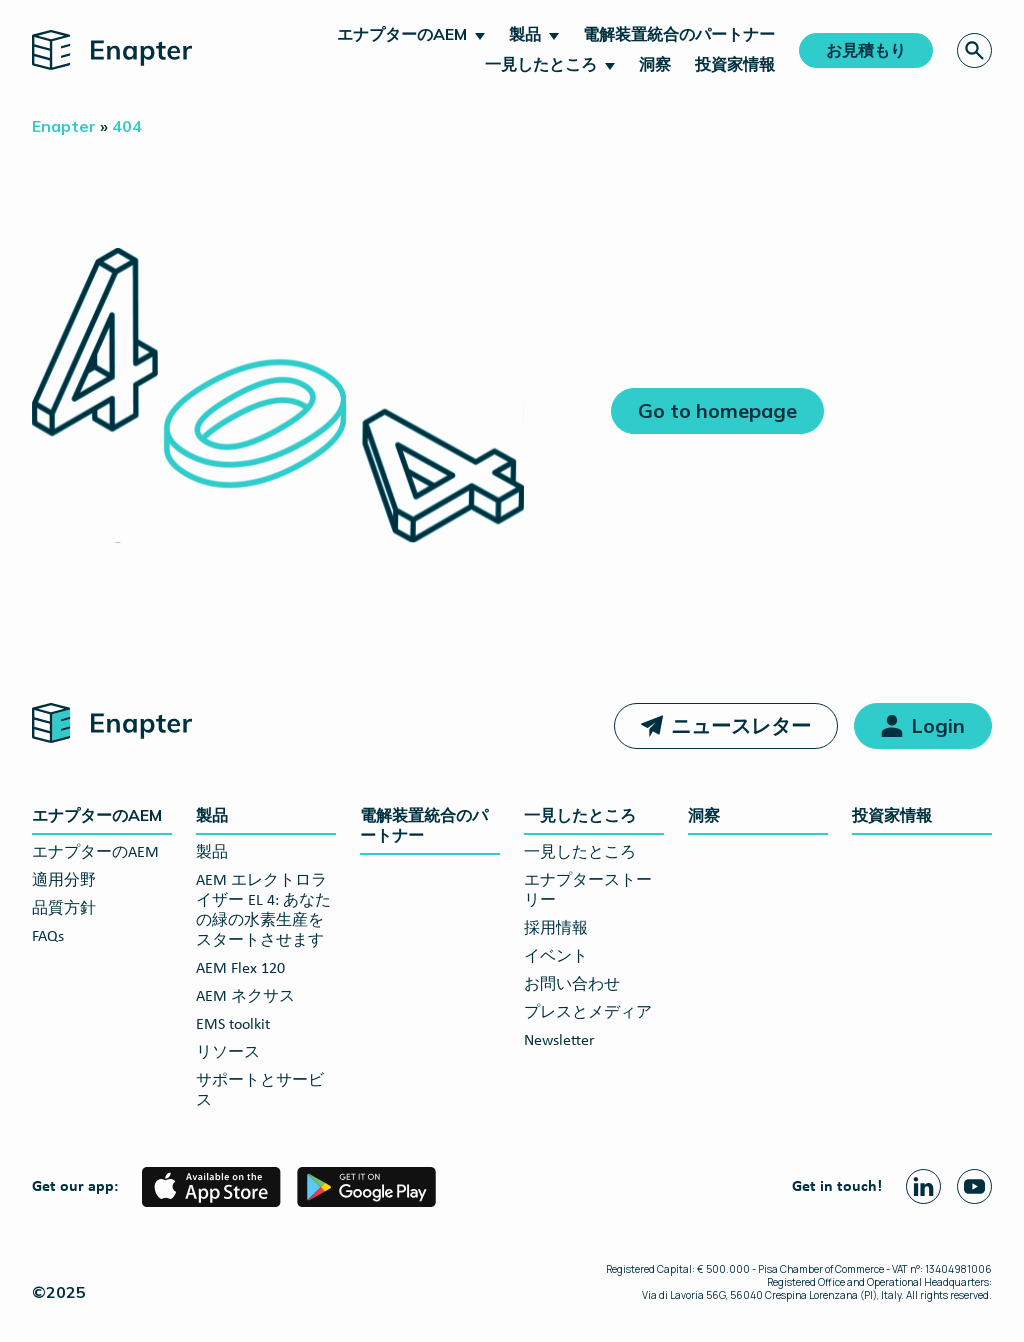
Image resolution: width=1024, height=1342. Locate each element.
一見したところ (541, 64)
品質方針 (64, 909)
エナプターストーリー (588, 891)
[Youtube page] (974, 1186)
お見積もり (866, 50)
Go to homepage (717, 410)
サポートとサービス (260, 1091)
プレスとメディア (588, 1013)
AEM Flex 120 (240, 969)
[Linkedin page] (923, 1186)
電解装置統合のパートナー (679, 34)
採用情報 (556, 929)
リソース (228, 1053)
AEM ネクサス (245, 997)
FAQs (48, 937)
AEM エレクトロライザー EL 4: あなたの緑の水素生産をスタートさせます (263, 911)
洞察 (655, 64)
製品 (525, 34)
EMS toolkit (233, 1025)
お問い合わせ (572, 985)
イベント (556, 957)
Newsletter (559, 1041)
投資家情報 (735, 64)
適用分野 (64, 881)
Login (938, 725)
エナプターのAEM (402, 34)
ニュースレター (741, 725)
